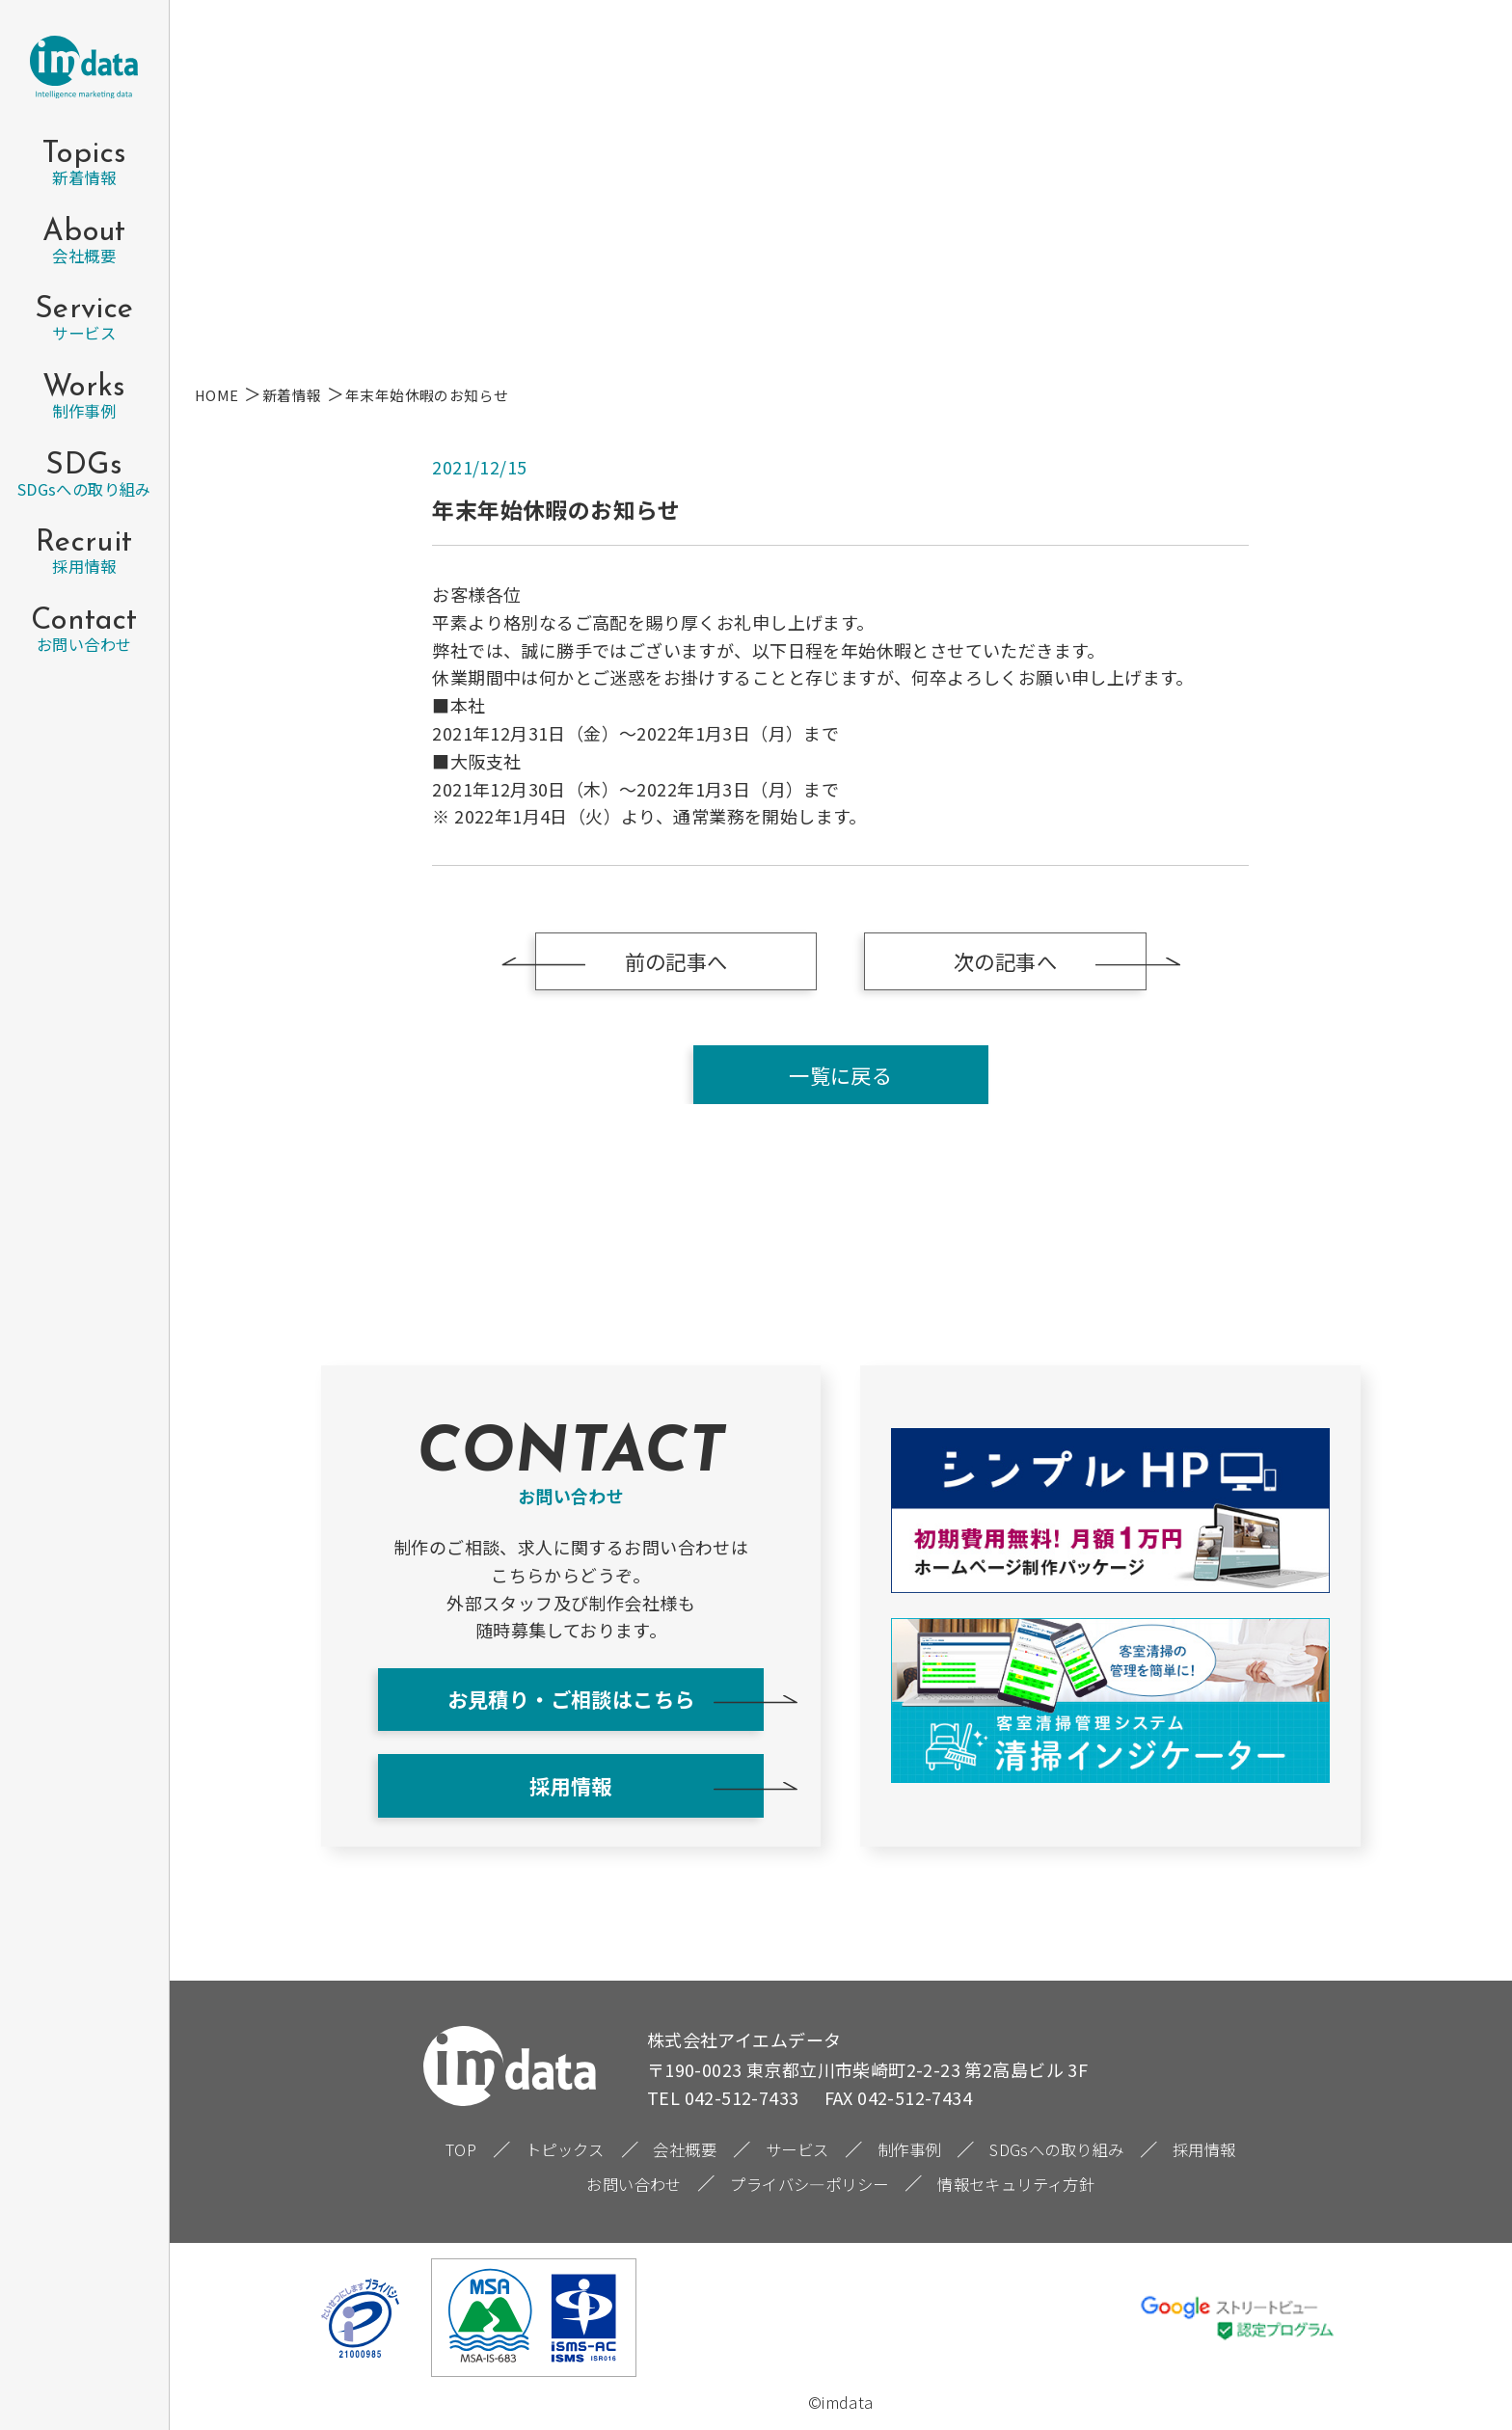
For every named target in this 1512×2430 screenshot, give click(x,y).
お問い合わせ (633, 2184)
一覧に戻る (840, 1075)
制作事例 (909, 2149)
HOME (217, 395)
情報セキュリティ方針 (1015, 2184)
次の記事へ (1005, 961)
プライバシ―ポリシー (809, 2184)
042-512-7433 (742, 2097)
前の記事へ (676, 961)
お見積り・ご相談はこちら (571, 1699)
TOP (461, 2149)
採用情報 (570, 1785)
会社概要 (684, 2149)
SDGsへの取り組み (1056, 2149)
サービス (797, 2149)
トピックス (565, 2149)
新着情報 (292, 395)
